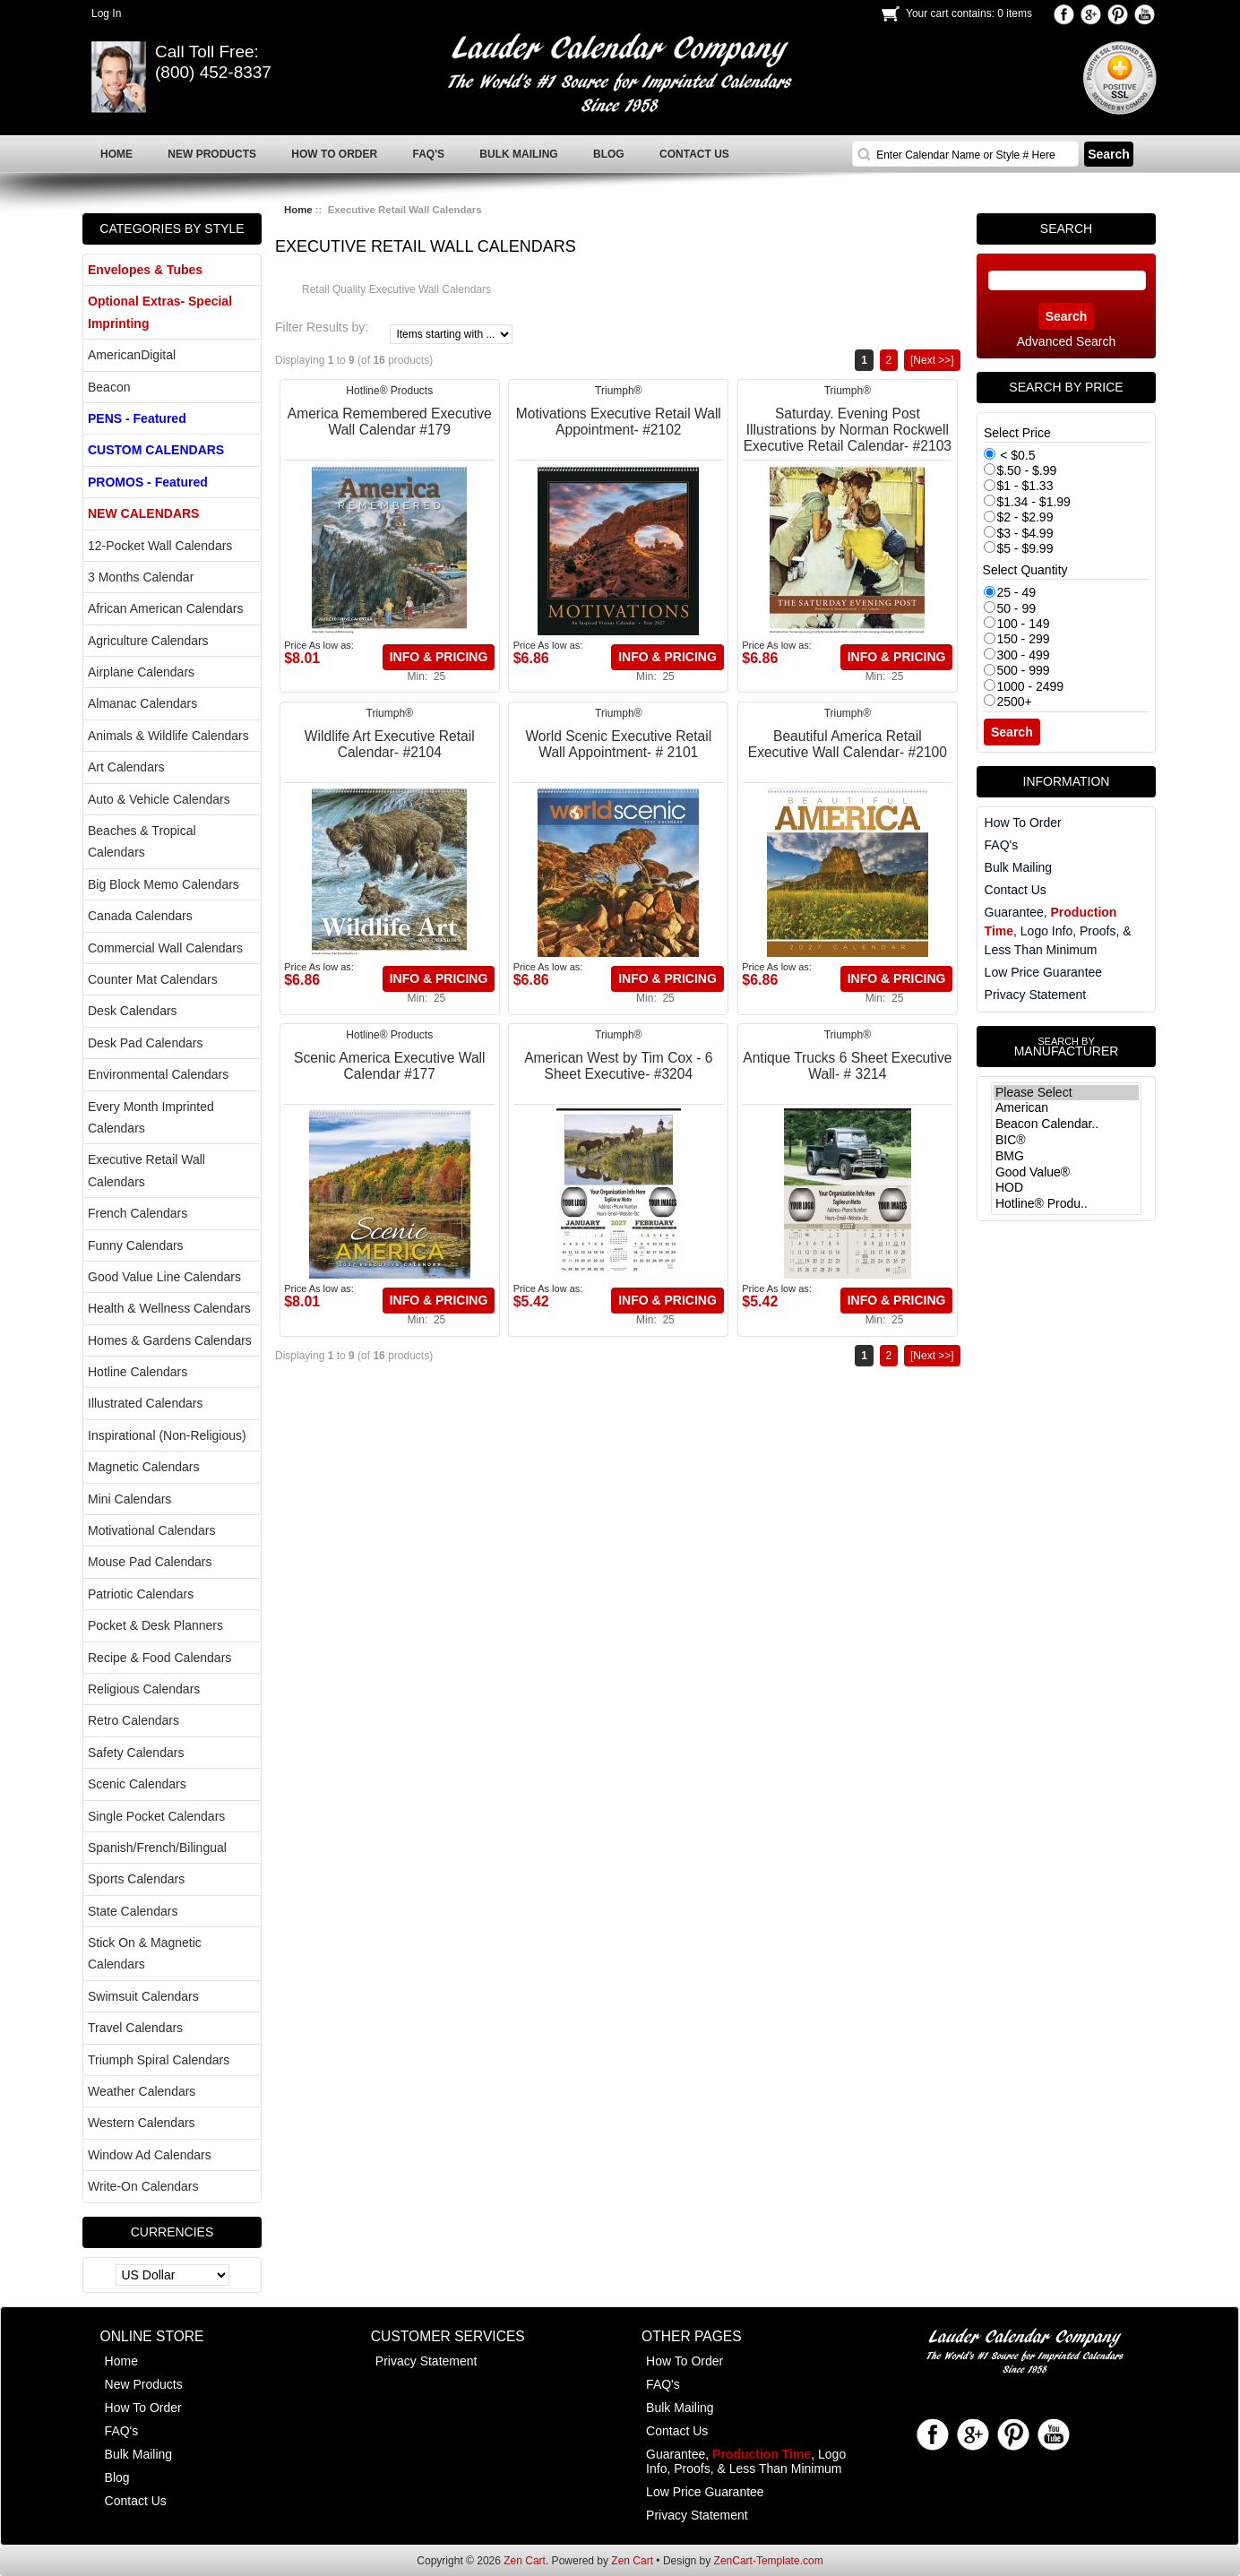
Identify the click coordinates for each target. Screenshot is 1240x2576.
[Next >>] (932, 360)
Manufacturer (1066, 1047)
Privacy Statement (1036, 994)
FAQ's (1002, 845)
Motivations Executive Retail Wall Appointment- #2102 (618, 421)
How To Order (1023, 822)
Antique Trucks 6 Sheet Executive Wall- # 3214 (847, 1065)
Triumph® (618, 390)
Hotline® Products (389, 390)
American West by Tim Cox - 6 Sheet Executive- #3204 (618, 1065)
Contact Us (1015, 890)
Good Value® (1066, 1173)
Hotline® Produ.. (1066, 1204)
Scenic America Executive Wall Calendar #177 (389, 1065)
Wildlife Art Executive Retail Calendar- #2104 (390, 744)
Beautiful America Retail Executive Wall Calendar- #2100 (847, 744)
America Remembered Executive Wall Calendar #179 (390, 421)
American (1066, 1108)
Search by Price (1066, 387)
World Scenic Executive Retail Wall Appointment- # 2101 (618, 744)
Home (298, 209)
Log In (106, 13)
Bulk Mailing (1018, 867)
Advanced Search (1066, 341)
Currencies (172, 2232)
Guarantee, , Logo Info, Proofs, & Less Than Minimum (1058, 931)
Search (1066, 228)
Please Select (1066, 1093)
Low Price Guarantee (1044, 972)
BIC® (1066, 1141)
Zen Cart (525, 2560)
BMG (1066, 1157)
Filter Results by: (321, 327)
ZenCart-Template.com (768, 2560)
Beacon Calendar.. (1066, 1124)
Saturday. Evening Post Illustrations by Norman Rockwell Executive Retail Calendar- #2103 (848, 429)
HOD (1066, 1188)
